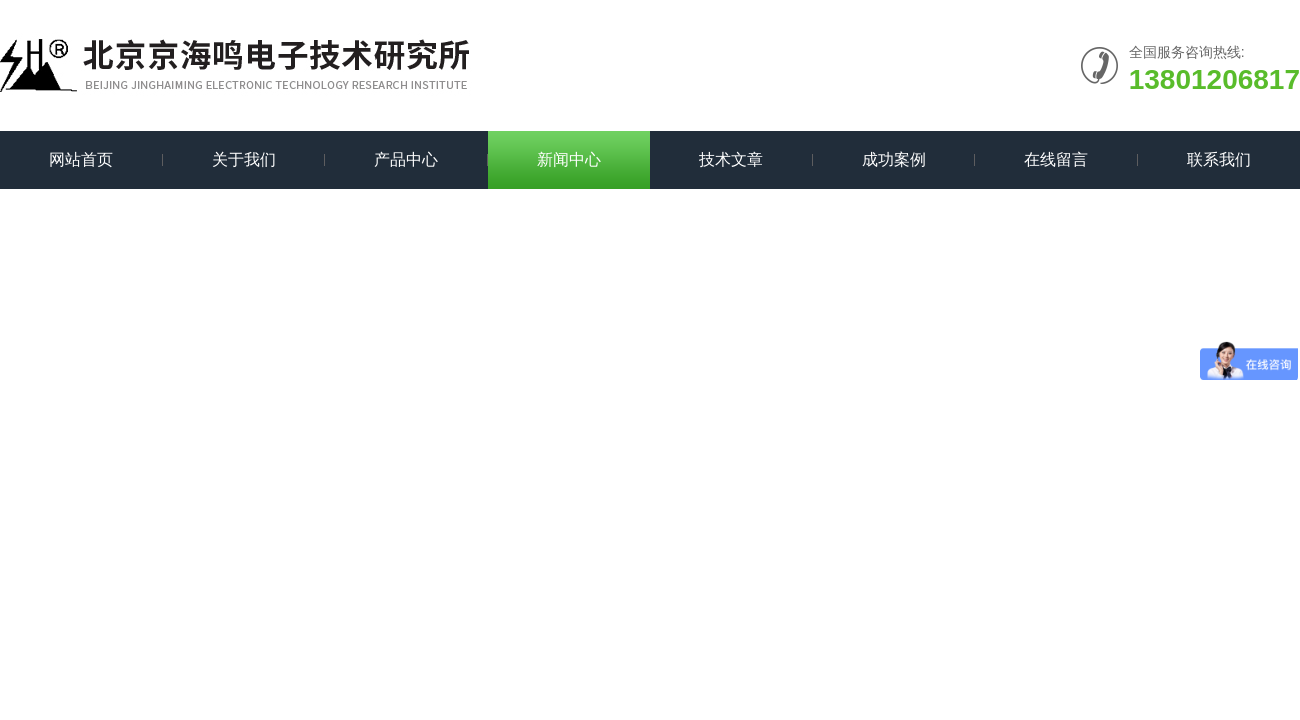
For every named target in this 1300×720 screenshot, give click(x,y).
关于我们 (244, 159)
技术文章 (731, 159)
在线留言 (1056, 159)
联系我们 (1219, 159)
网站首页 (81, 159)
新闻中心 (569, 159)
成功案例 (894, 159)
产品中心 (406, 159)
